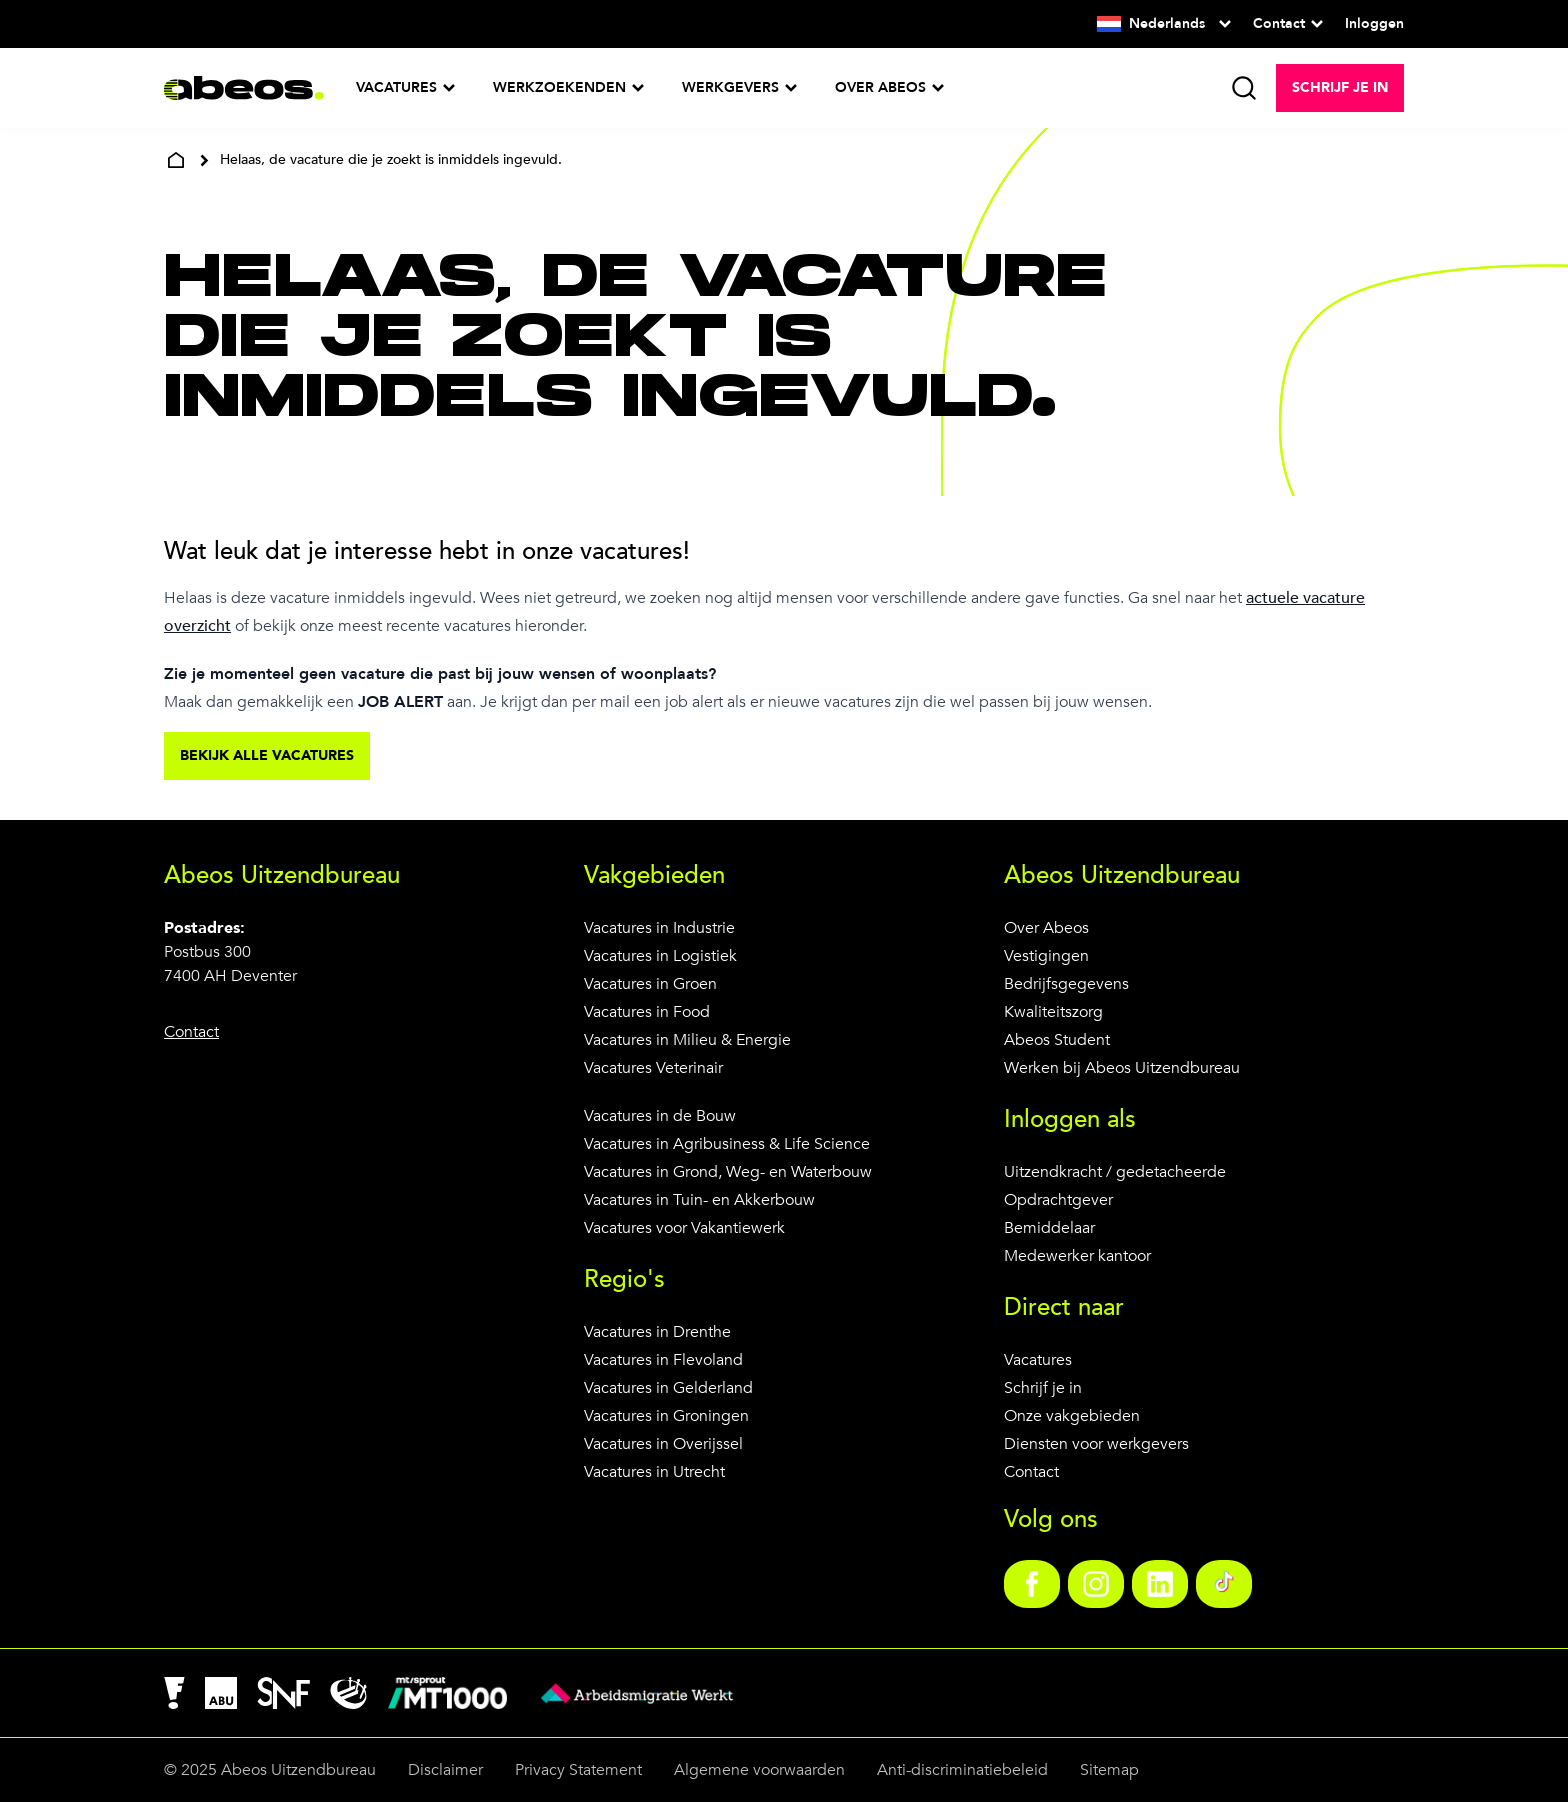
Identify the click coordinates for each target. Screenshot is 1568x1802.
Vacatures (1038, 1360)
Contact (1031, 1472)
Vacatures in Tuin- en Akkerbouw (699, 1200)
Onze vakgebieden (1072, 1416)
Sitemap (1109, 1770)
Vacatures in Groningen (666, 1416)
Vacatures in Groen (650, 984)
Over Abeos (1046, 928)
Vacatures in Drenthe (657, 1332)
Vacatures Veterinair (653, 1068)
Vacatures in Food (647, 1012)
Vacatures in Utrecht (654, 1472)
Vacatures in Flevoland (663, 1360)
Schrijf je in (1043, 1388)
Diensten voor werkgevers (1096, 1444)
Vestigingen (1046, 956)
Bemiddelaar (1049, 1228)
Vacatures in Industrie (659, 928)
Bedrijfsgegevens (1066, 984)
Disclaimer (445, 1770)
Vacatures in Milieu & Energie (687, 1040)
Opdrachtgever (1058, 1200)
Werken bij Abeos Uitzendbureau (1122, 1068)
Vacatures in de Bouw (660, 1116)
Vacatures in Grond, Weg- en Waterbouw (728, 1172)
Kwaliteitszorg (1053, 1012)
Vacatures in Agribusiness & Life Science (727, 1144)
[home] (176, 160)
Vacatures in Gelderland (668, 1388)
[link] (1032, 1584)
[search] (1244, 88)
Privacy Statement (578, 1770)
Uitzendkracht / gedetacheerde (1115, 1172)
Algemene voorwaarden (759, 1770)
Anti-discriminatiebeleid (962, 1770)
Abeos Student (1057, 1040)
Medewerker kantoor (1077, 1256)
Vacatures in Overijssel (663, 1444)
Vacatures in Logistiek (660, 956)
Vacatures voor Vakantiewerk (684, 1228)
